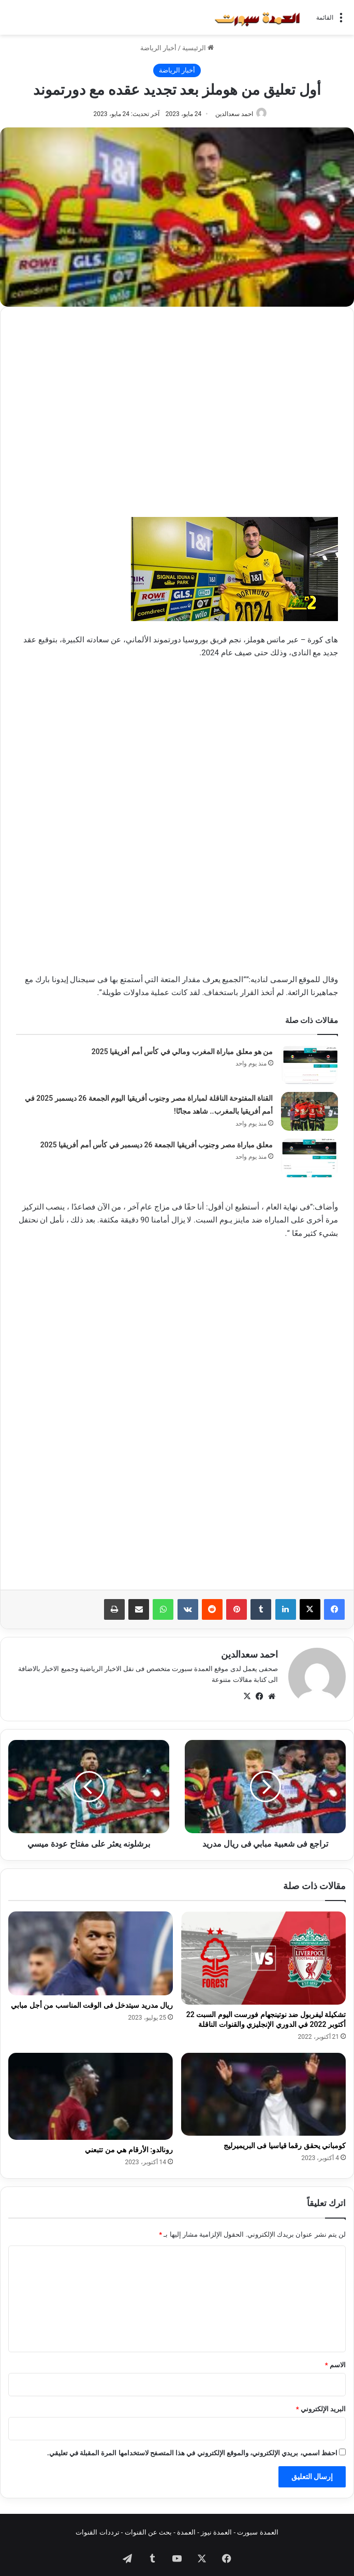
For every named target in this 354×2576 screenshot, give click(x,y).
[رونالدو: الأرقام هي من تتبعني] (90, 2091)
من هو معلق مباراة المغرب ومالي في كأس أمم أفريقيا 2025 (182, 1051)
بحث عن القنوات (148, 2527)
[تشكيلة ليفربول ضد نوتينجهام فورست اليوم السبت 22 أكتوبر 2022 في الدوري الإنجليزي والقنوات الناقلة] (263, 1952)
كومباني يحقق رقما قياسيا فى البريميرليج (285, 2140)
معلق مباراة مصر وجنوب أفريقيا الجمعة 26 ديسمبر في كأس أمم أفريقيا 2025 (156, 1145)
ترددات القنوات (97, 2527)
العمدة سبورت (257, 2527)
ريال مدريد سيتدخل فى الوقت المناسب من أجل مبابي (92, 2000)
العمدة (186, 2527)
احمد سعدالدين (234, 114)
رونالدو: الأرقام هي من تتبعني (129, 2144)
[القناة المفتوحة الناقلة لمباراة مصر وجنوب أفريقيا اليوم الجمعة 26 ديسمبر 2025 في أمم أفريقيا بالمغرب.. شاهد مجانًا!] (309, 1111)
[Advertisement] (177, 395)
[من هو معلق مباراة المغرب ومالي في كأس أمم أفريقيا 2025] (309, 1064)
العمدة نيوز (216, 2527)
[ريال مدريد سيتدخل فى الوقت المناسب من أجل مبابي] (90, 1948)
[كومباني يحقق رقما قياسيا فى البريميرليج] (263, 2089)
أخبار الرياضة (158, 48)
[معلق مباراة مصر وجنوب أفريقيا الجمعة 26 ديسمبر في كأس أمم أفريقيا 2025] (309, 1158)
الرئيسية (198, 48)
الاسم (335, 2360)
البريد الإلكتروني (321, 2404)
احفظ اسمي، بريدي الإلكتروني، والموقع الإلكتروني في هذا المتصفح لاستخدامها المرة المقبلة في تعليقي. (192, 2448)
